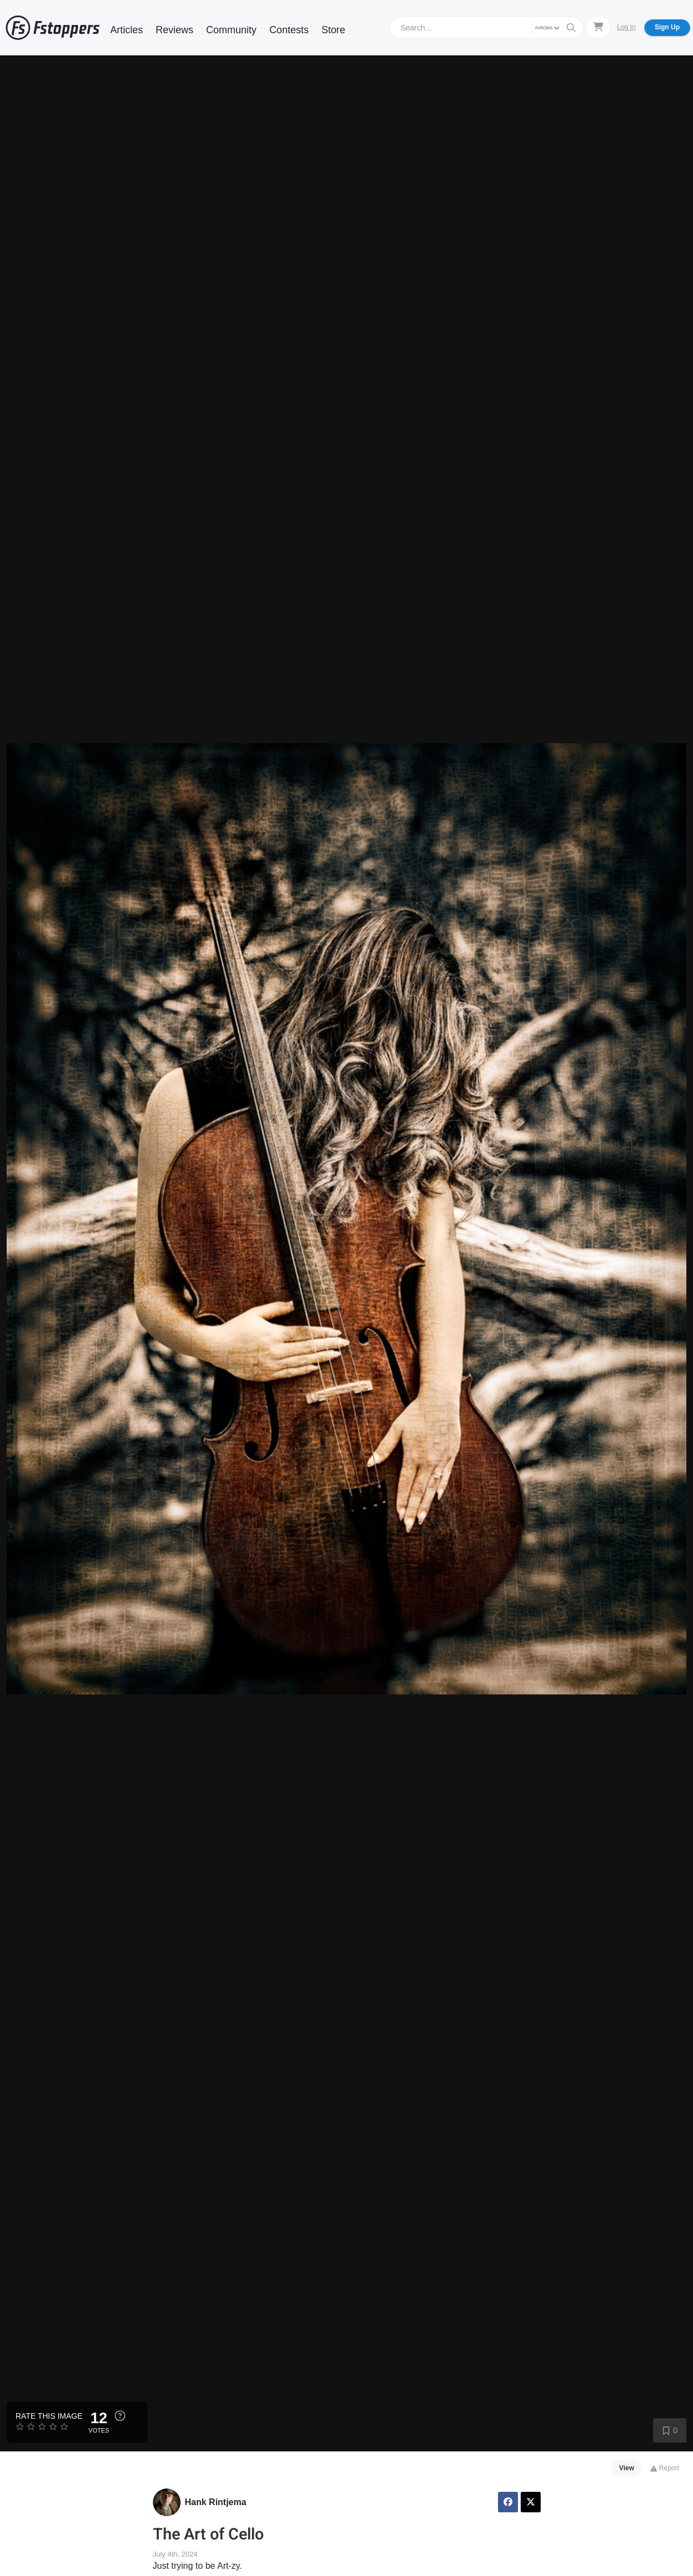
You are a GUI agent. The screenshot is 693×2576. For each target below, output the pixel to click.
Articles (126, 29)
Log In (626, 27)
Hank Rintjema (216, 2502)
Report (664, 2468)
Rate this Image (49, 2416)
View (626, 2468)
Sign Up (667, 27)
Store (333, 29)
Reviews (174, 29)
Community (231, 29)
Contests (289, 29)
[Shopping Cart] (598, 27)
